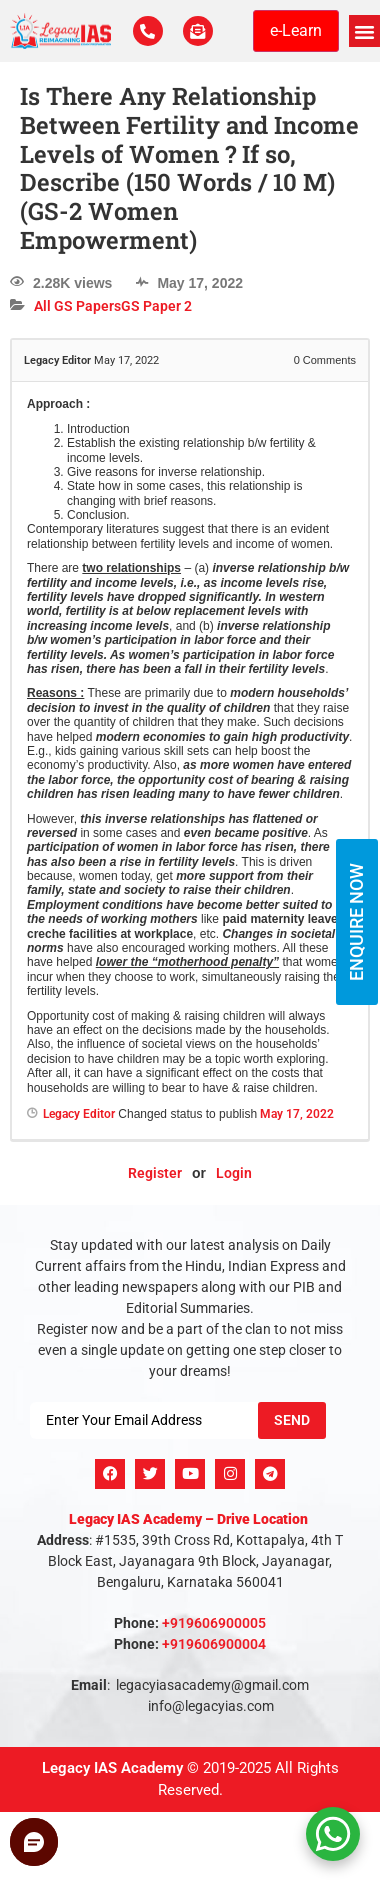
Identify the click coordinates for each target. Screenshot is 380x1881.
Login (234, 1173)
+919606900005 (214, 1623)
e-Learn (296, 30)
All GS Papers (77, 306)
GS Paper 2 (156, 306)
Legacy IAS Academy (112, 1768)
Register (155, 1173)
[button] (365, 31)
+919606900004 (214, 1644)
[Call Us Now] (148, 31)
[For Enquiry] (198, 31)
